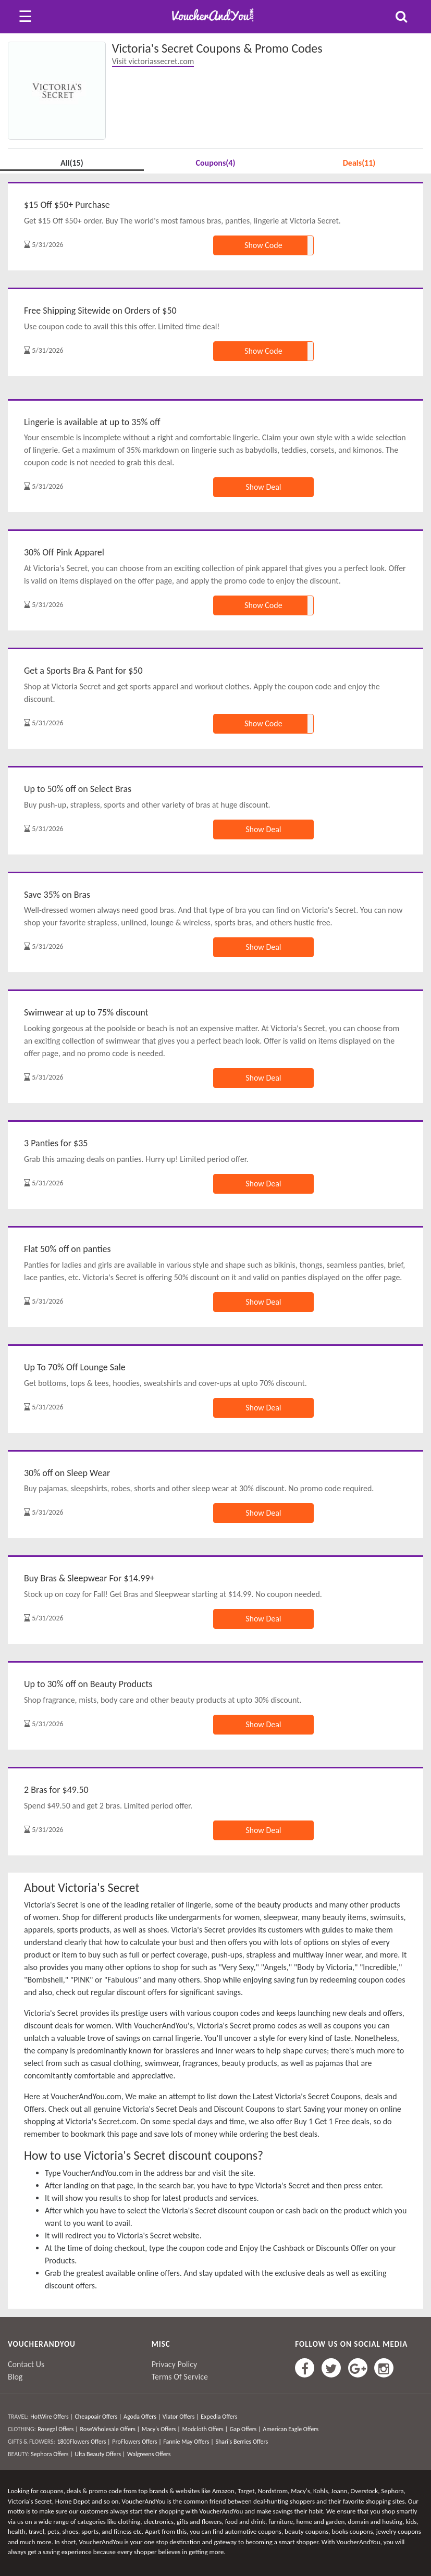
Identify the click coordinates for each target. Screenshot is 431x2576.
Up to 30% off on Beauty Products (88, 1684)
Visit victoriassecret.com (153, 61)
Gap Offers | (245, 2429)
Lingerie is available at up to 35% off (92, 422)
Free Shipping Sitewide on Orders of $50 (100, 310)
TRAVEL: (18, 2416)
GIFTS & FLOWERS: (31, 2441)
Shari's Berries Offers (241, 2441)
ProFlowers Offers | (136, 2441)
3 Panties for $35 (56, 1143)
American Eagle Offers (290, 2429)
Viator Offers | (181, 2416)
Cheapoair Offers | (98, 2416)
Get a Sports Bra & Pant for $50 (83, 670)
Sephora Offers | (51, 2454)
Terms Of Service (180, 2377)
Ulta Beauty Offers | (100, 2454)
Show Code (263, 245)
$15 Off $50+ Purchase (67, 204)
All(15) (71, 163)
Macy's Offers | (161, 2429)
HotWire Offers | (51, 2416)
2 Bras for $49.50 (56, 1789)
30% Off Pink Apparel (64, 552)
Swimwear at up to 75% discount (86, 1012)
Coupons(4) (215, 163)
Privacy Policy (175, 2364)
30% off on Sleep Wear (67, 1473)
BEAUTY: (18, 2454)
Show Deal (263, 487)
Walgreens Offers (148, 2454)
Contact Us (26, 2364)
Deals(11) (359, 163)
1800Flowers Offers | (83, 2441)
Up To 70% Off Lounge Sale (75, 1367)
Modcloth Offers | (205, 2429)
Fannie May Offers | (188, 2441)
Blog (15, 2377)
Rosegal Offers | (58, 2429)
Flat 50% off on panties (67, 1249)
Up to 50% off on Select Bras (77, 789)
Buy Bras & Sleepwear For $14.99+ (89, 1578)
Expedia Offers (219, 2416)
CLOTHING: (22, 2429)
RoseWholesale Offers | (110, 2429)
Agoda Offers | (142, 2416)
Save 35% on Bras (57, 894)
